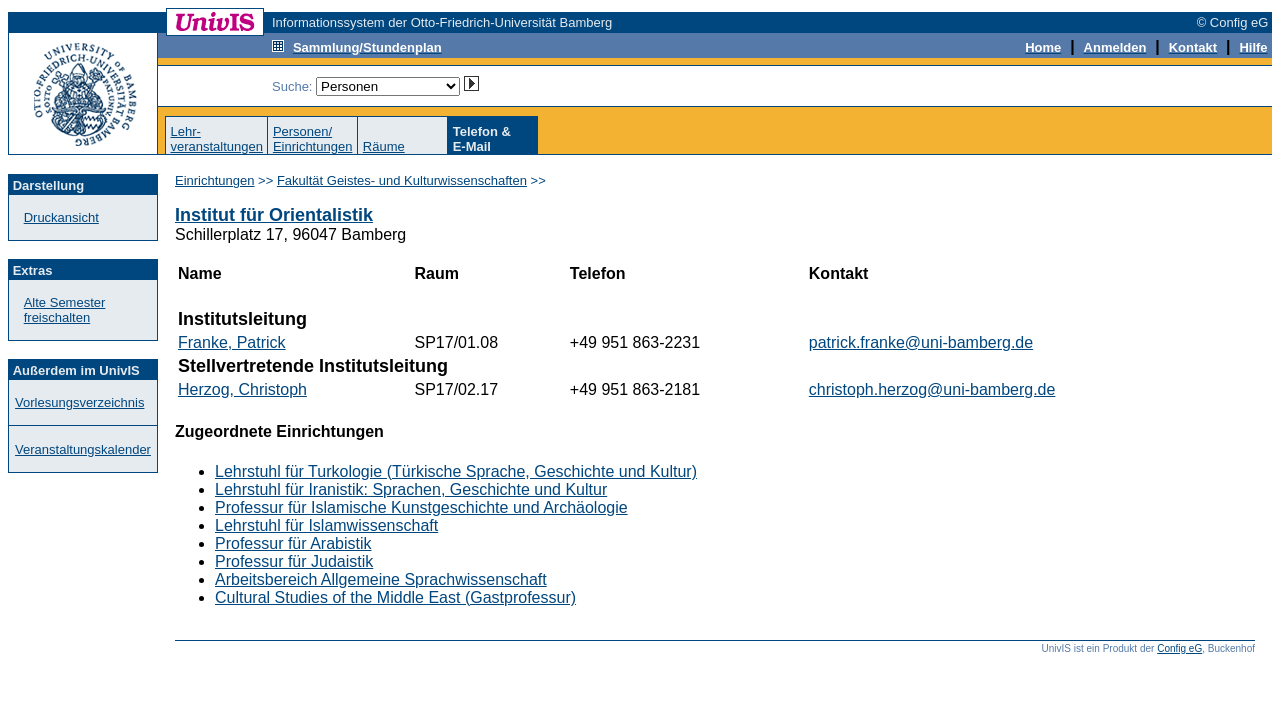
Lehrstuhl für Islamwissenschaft (326, 525)
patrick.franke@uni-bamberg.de (921, 342)
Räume (384, 146)
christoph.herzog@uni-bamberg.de (932, 389)
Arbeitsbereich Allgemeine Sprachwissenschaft (381, 579)
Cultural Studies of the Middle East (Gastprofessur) (395, 597)
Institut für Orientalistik (274, 215)
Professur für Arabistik (293, 543)
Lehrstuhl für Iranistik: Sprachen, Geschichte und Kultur (411, 489)
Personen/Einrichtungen (313, 139)
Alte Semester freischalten (65, 310)
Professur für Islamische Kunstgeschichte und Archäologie (421, 507)
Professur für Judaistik (294, 561)
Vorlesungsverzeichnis (79, 402)
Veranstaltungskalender (83, 449)
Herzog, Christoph (242, 389)
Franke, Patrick (232, 342)
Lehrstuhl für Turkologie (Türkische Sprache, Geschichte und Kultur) (456, 471)
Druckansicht (61, 217)
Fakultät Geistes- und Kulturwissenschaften (402, 180)
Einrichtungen (215, 180)
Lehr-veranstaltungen (216, 139)
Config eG (1179, 648)
